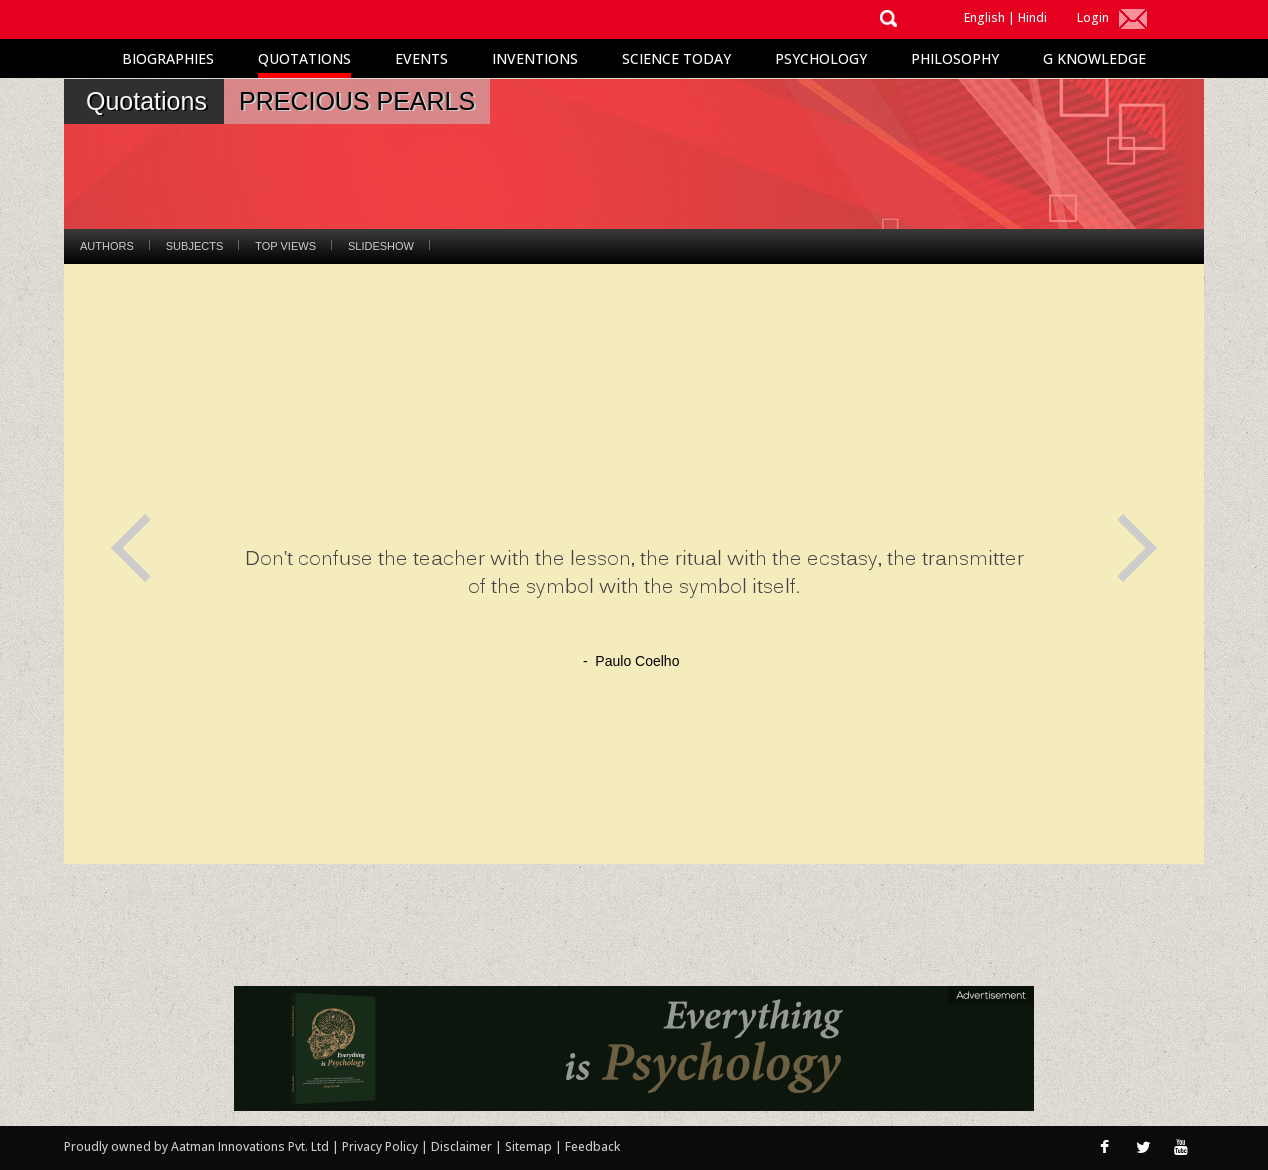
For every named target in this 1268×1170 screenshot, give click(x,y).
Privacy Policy (381, 1146)
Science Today (676, 58)
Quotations (304, 58)
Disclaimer (461, 1146)
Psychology (821, 58)
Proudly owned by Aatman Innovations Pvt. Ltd (196, 1146)
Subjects (194, 246)
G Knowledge (1094, 58)
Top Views (285, 246)
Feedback (592, 1146)
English (984, 17)
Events (421, 58)
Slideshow (381, 246)
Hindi (1032, 17)
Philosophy (955, 58)
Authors (107, 246)
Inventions (535, 58)
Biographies (168, 58)
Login (1093, 17)
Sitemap (530, 1146)
